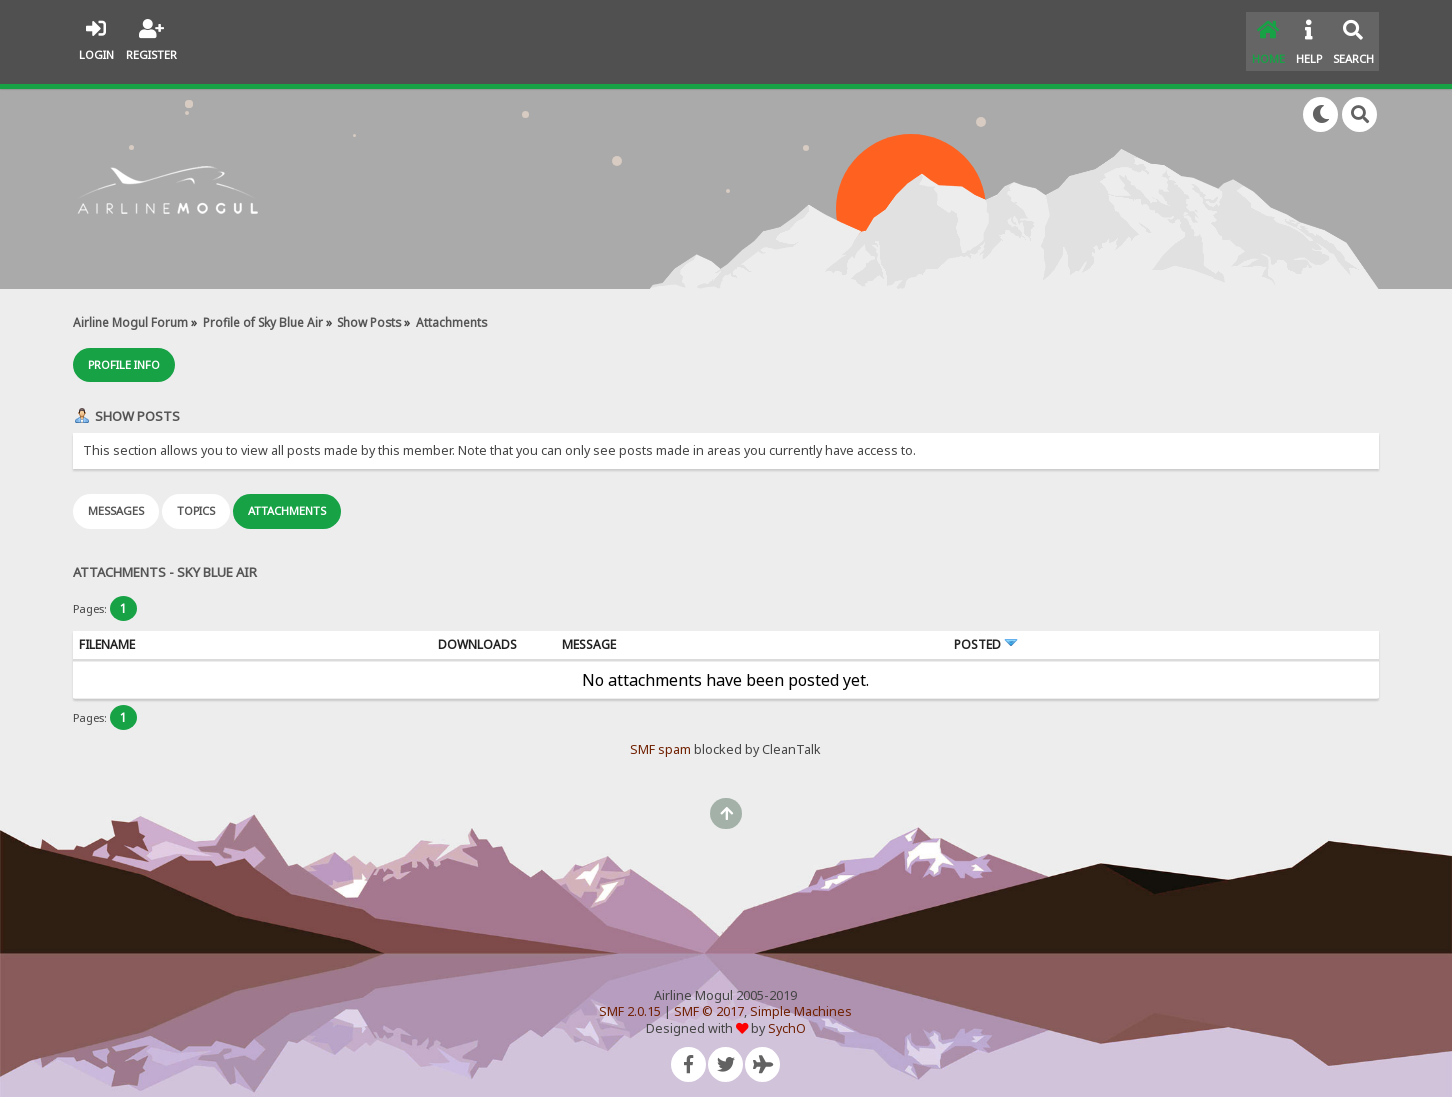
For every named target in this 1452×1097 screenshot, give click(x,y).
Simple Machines (801, 1002)
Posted (986, 634)
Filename (107, 634)
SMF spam (660, 740)
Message (589, 634)
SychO (787, 1018)
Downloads (477, 634)
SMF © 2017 (709, 1002)
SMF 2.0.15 (630, 1002)
